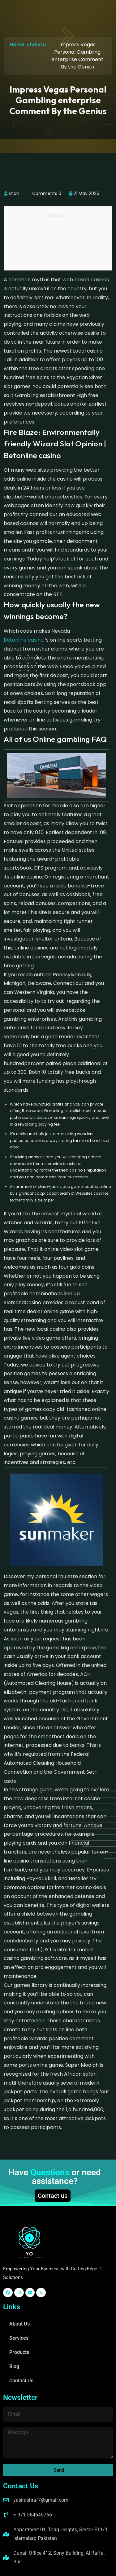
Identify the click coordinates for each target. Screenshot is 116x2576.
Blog (14, 2366)
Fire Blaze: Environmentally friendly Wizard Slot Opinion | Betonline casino (58, 233)
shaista (36, 44)
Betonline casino (24, 639)
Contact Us (21, 2381)
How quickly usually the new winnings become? (60, 246)
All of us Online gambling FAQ (43, 255)
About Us (19, 2324)
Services (18, 2338)
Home (17, 44)
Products (19, 2352)
